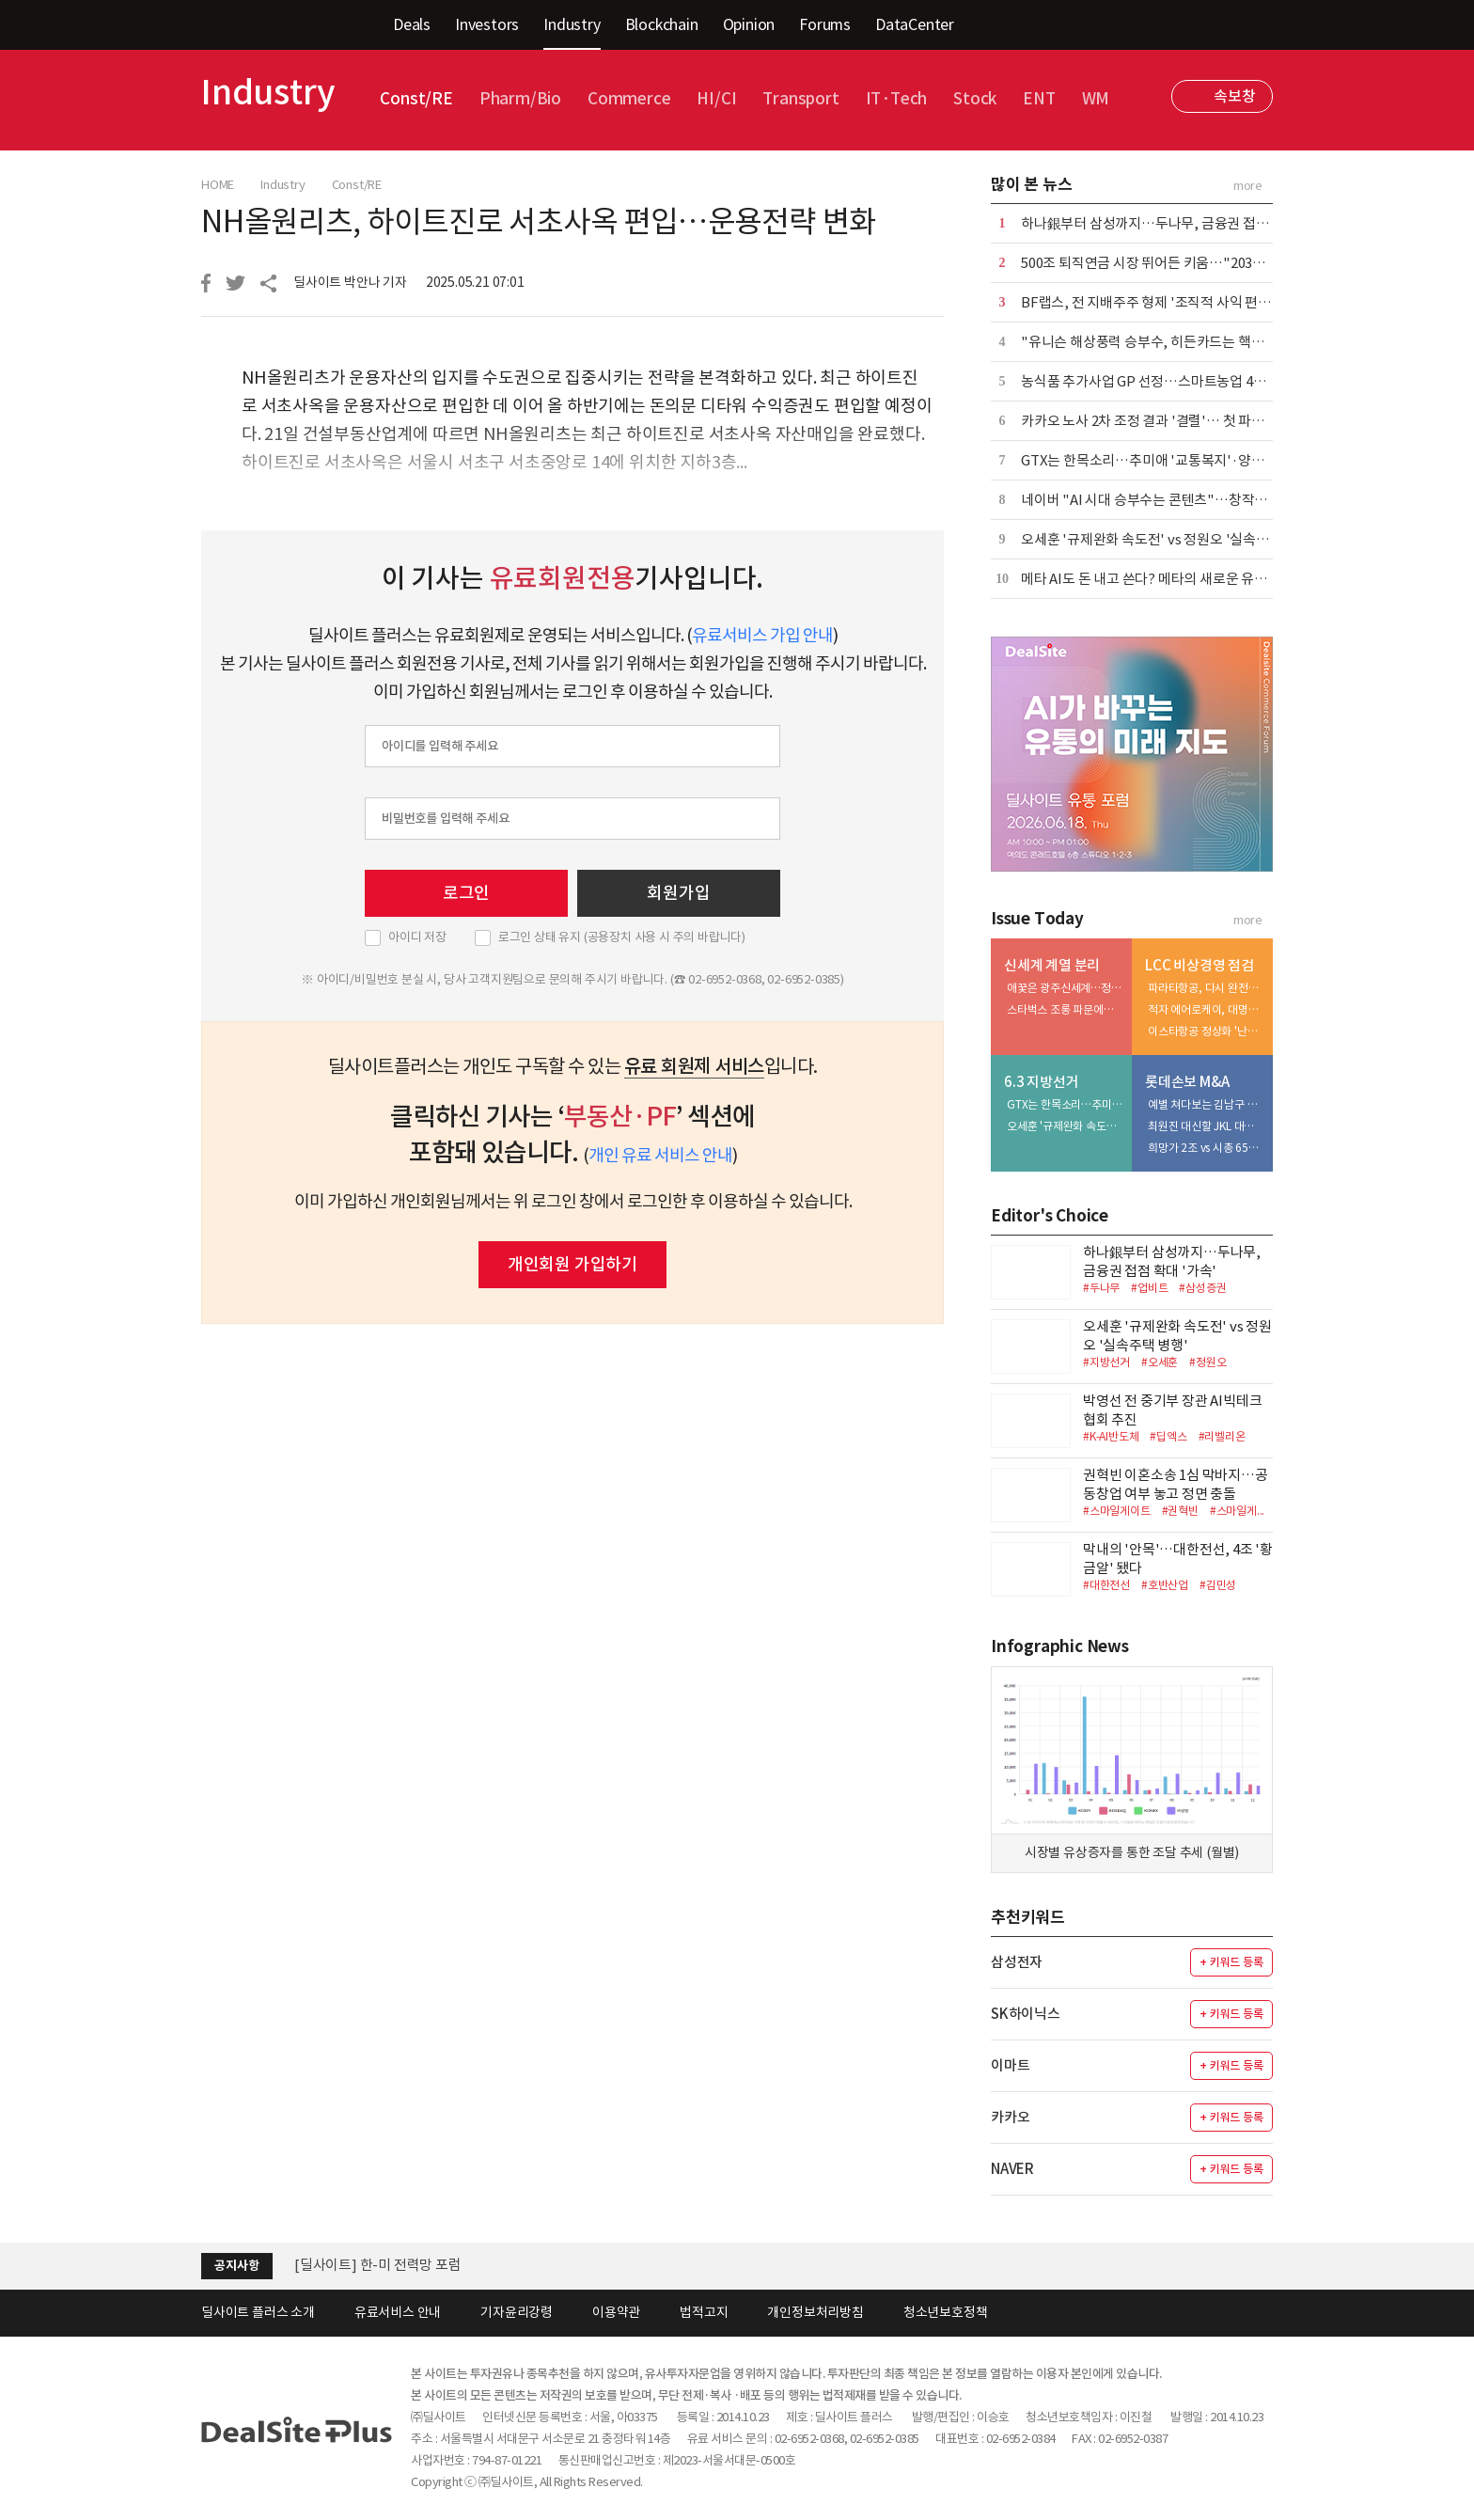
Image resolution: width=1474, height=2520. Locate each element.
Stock (974, 98)
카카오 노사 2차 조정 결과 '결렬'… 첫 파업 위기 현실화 (1177, 421)
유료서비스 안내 (397, 2312)
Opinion (749, 24)
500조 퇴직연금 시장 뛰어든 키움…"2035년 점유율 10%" (1186, 263)
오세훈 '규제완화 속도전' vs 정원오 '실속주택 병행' (1168, 539)
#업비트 (1149, 1288)
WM (1096, 98)
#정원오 (1207, 1362)
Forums (825, 24)
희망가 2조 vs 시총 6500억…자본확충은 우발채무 (1206, 1148)
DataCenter (914, 24)
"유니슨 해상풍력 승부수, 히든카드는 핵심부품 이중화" (1180, 342)
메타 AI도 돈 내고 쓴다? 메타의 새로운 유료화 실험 (1165, 579)
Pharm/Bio (520, 98)
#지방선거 (1106, 1362)
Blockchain (661, 24)
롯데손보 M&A (1187, 1082)
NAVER (1012, 2169)
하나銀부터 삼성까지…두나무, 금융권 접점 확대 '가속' (1178, 223)
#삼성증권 (1202, 1288)
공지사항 (236, 2266)
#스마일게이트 (1117, 1511)
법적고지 (704, 2312)
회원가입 (678, 893)
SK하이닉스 (1025, 2014)
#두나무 (1101, 1288)
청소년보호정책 (945, 2312)
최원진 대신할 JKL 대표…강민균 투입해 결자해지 (1206, 1126)
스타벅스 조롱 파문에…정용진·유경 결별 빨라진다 (1065, 1009)
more (1247, 186)
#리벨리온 (1222, 1436)
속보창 (1234, 96)
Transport (800, 98)
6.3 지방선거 (1041, 1082)
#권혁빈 (1180, 1511)
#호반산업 (1164, 1585)
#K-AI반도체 (1110, 1436)
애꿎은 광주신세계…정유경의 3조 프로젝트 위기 (1065, 988)
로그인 (466, 893)
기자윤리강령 (516, 2312)
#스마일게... (1237, 1511)
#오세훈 (1159, 1362)
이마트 (1010, 2065)
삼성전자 (1017, 1962)
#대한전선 (1106, 1585)
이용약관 (616, 2312)
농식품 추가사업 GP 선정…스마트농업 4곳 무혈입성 (1170, 381)
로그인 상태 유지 (621, 937)
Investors (487, 24)
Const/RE (416, 98)
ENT (1039, 98)
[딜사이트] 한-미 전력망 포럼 (378, 2265)
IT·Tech (897, 98)
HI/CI (716, 98)
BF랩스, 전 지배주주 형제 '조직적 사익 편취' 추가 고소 (1176, 302)
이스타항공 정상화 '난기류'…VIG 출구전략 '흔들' (1206, 1031)
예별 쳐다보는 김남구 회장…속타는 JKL (1206, 1104)
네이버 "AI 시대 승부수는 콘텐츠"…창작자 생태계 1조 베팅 (1190, 500)
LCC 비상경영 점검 (1199, 965)
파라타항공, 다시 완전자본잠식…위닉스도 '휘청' (1206, 988)
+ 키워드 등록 (1231, 1962)
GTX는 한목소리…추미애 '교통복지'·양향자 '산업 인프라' (1188, 460)
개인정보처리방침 (815, 2312)
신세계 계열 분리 (1052, 965)
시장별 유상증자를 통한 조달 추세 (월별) (1132, 1852)
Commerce (629, 98)
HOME (217, 185)
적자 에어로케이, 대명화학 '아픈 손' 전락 (1206, 1009)
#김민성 (1218, 1585)
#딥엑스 (1168, 1436)
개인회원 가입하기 (572, 1264)
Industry (571, 24)
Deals (412, 24)
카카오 (1010, 2117)
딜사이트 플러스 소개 (258, 2312)
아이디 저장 (417, 937)
